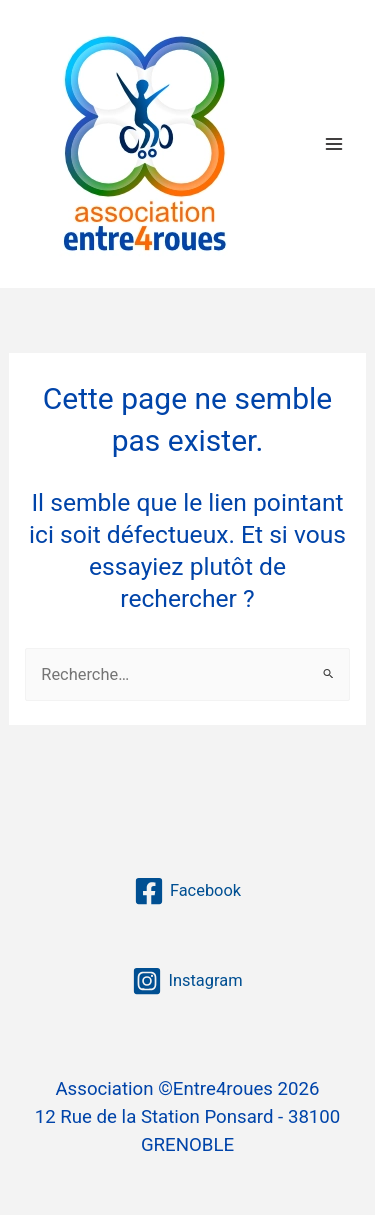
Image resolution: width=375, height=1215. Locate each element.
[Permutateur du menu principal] (333, 143)
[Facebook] (187, 891)
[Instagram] (187, 981)
